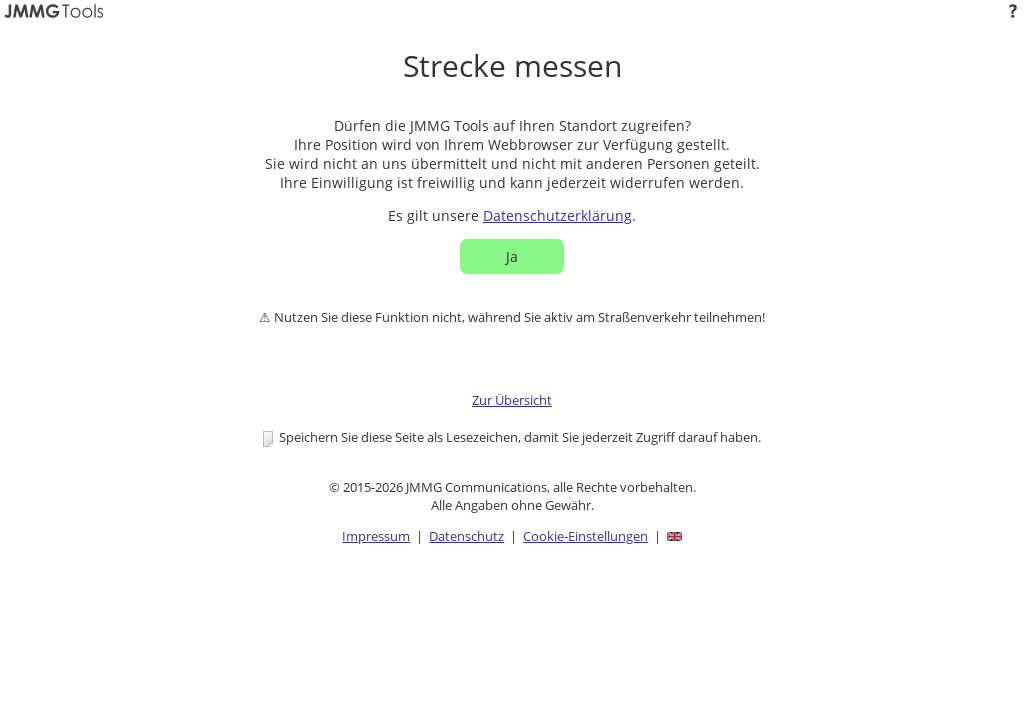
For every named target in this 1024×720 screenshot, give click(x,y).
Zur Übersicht (512, 400)
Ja (512, 256)
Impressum (376, 536)
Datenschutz (466, 536)
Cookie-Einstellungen (585, 536)
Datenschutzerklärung (557, 215)
